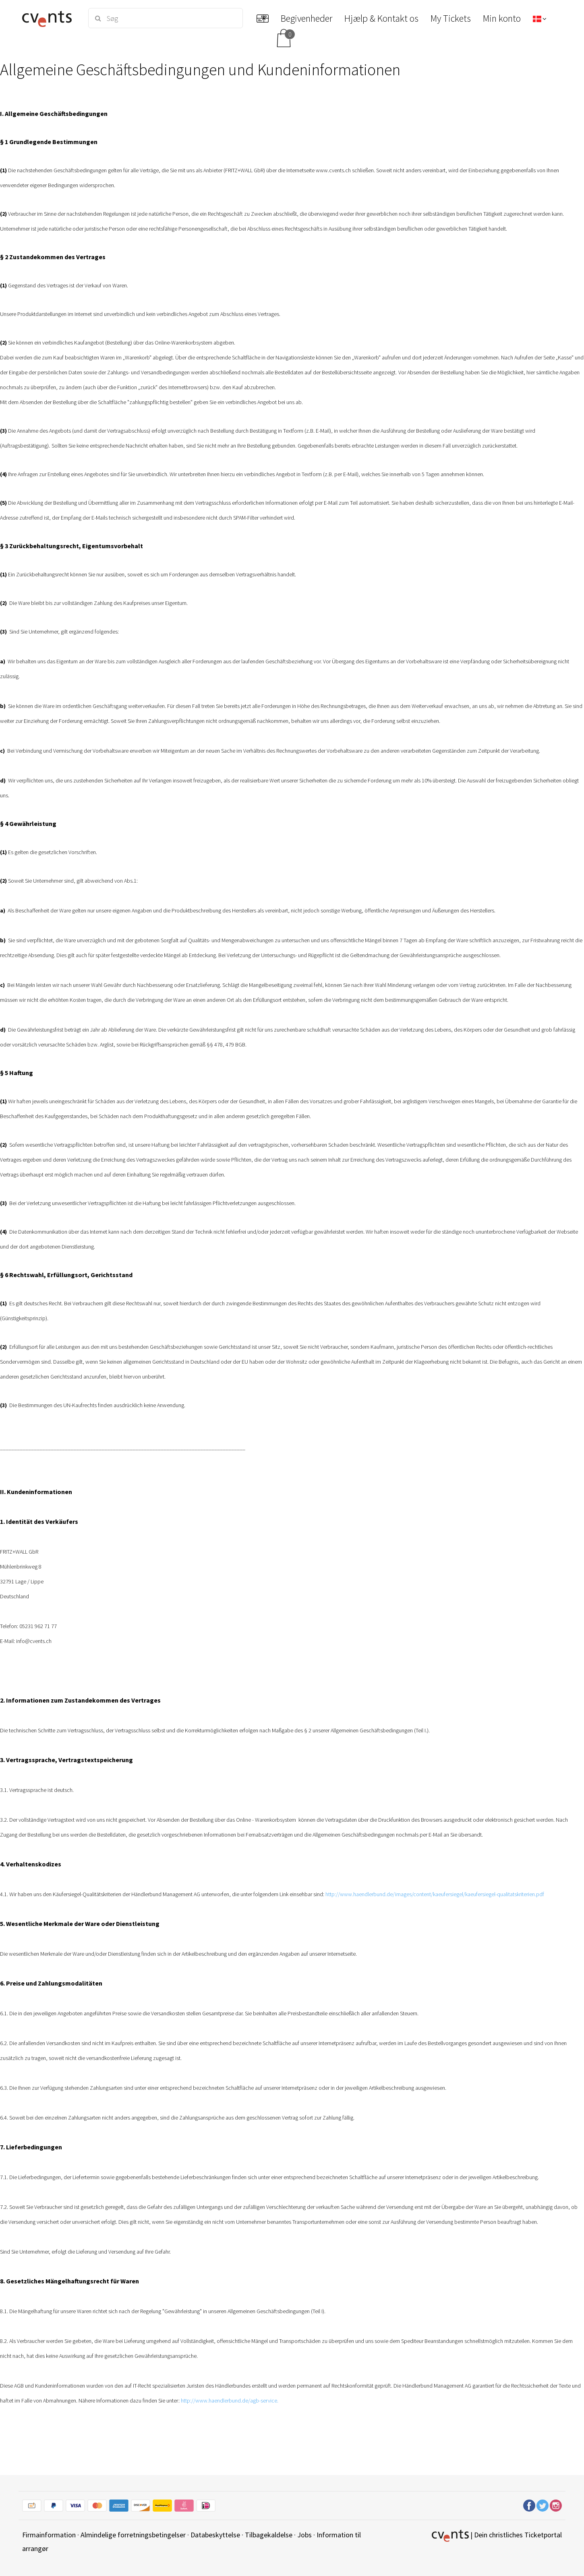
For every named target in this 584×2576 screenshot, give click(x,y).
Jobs (304, 2534)
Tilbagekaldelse (268, 2534)
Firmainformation (49, 2534)
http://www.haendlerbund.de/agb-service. (229, 2400)
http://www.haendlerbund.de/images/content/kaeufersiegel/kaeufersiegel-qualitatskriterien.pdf (434, 1894)
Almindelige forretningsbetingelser (133, 2534)
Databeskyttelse (215, 2534)
